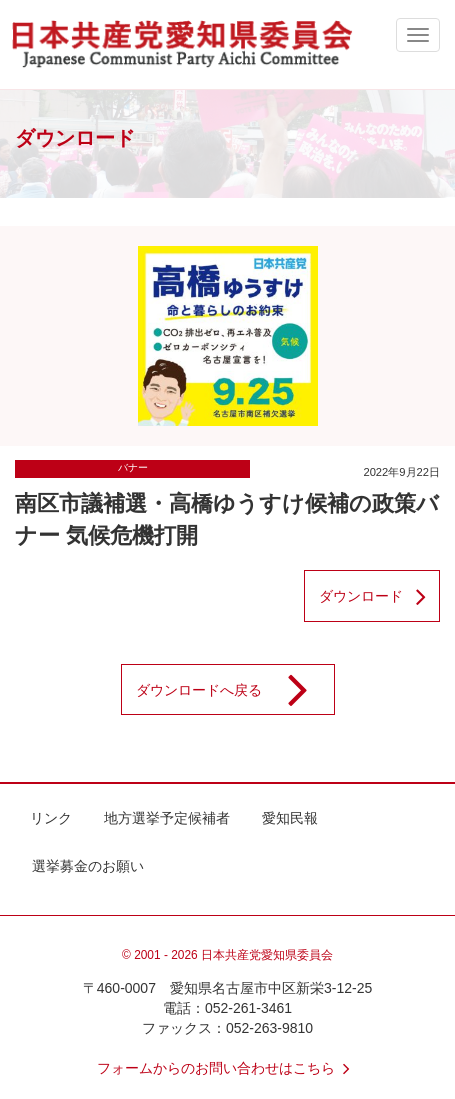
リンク (51, 818)
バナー (133, 467)
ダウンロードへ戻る (235, 690)
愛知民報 (290, 818)
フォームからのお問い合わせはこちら (228, 1068)
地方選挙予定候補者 (167, 818)
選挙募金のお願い (88, 866)
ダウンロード (379, 596)
